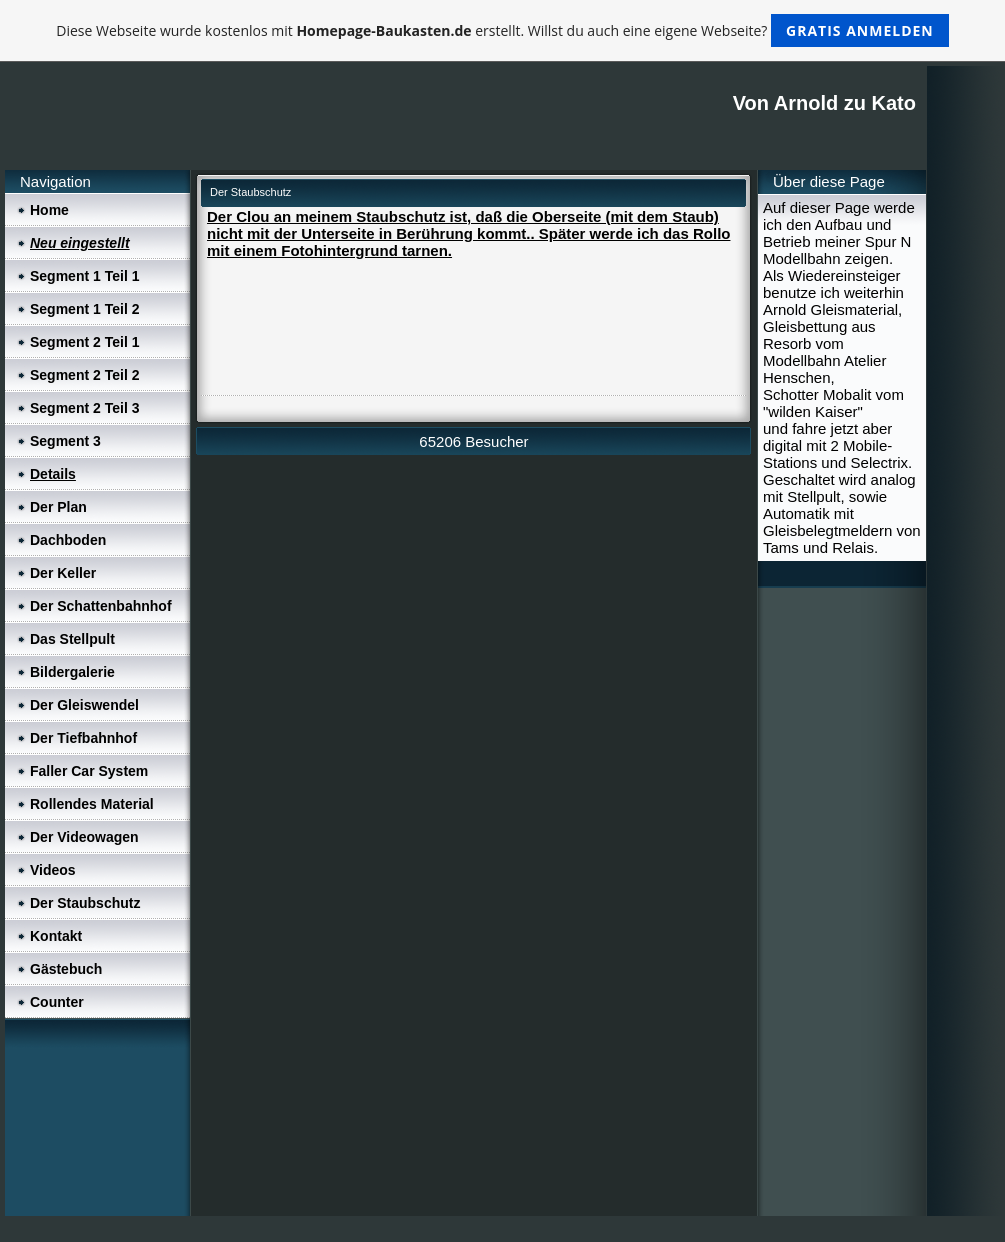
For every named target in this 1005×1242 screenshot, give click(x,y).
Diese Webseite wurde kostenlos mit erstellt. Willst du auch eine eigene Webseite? (502, 30)
